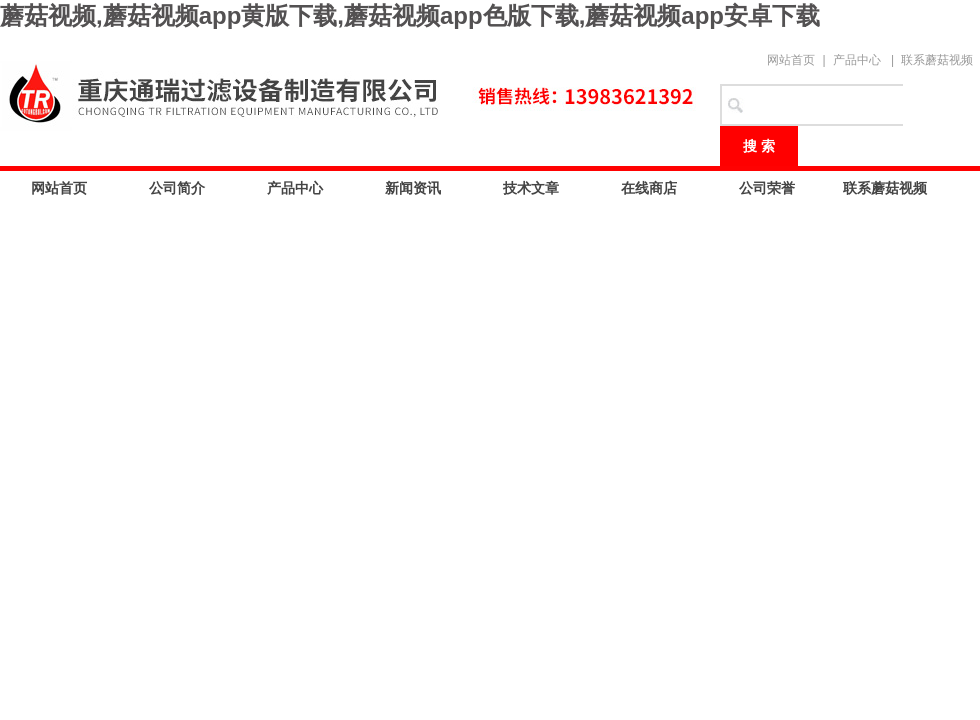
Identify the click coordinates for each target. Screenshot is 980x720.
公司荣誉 (767, 188)
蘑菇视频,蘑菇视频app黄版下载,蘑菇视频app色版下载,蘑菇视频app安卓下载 (410, 15)
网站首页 (791, 60)
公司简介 (177, 188)
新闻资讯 (413, 188)
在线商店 (649, 188)
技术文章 (531, 188)
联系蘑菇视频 (937, 60)
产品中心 (857, 60)
